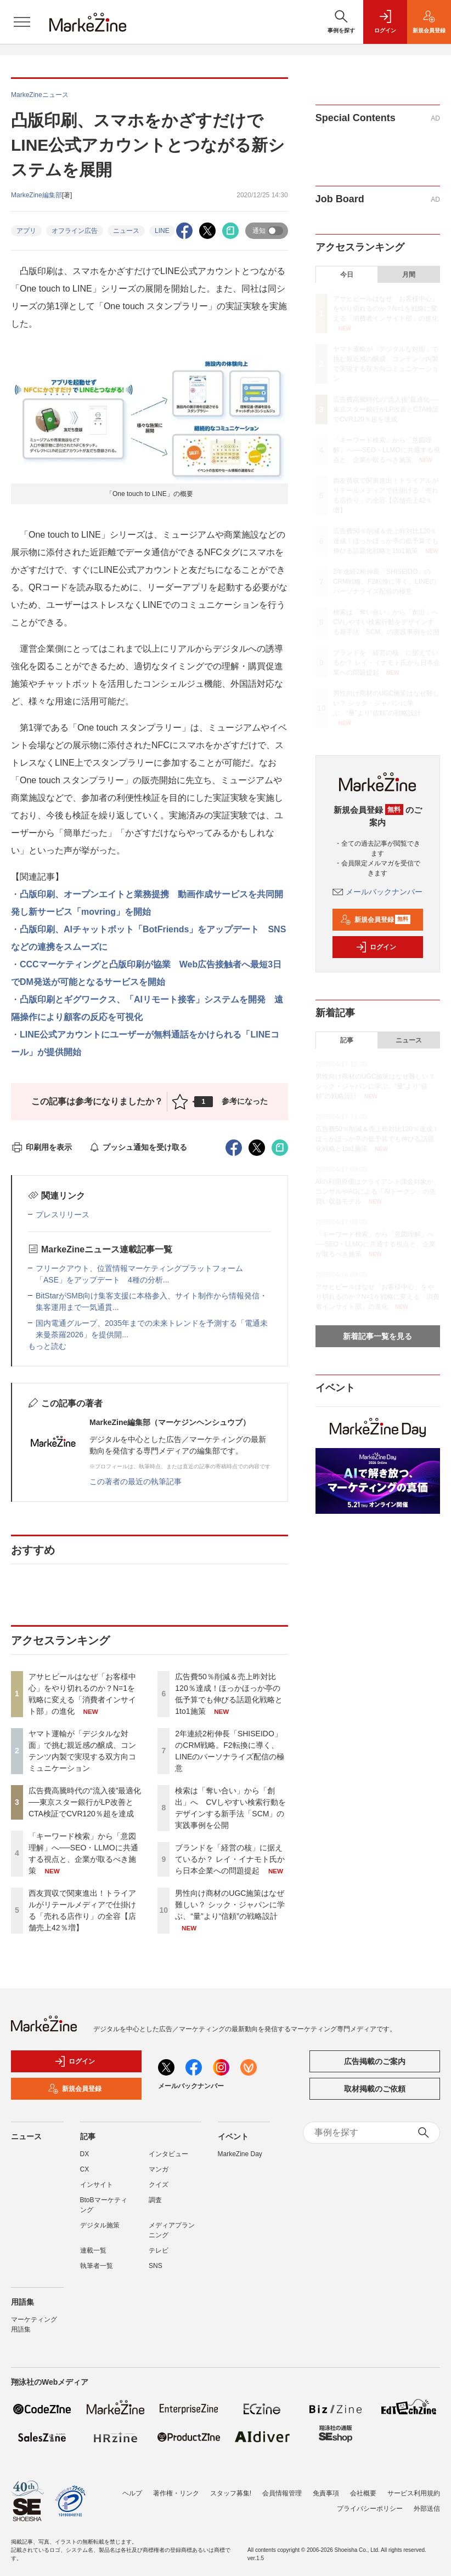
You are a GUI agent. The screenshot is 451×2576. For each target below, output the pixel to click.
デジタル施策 (100, 2225)
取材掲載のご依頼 (374, 2088)
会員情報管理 (282, 2493)
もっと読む (47, 1346)
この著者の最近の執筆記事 (135, 1481)
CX (84, 2169)
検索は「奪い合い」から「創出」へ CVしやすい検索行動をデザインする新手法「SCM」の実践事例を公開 (389, 622)
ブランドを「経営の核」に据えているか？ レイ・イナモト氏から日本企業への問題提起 (230, 1859)
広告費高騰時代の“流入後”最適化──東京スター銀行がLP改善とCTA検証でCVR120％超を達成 (85, 1802)
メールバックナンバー (377, 891)
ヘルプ (132, 2493)
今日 (346, 274)
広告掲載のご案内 (374, 2061)
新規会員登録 (375, 919)
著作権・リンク (176, 2493)
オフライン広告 (75, 231)
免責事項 (326, 2493)
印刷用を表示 (41, 1147)
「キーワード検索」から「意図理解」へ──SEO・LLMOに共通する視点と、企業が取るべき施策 (386, 450)
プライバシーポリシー (370, 2508)
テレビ (158, 2250)
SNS (155, 2266)
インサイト (96, 2185)
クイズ (158, 2185)
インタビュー (168, 2154)
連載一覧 (93, 2250)
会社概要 (363, 2493)
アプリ (26, 231)
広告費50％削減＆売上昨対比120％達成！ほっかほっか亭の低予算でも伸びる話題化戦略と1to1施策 (385, 541)
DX (84, 2154)
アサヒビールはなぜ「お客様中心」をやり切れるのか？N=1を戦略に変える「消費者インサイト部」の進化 (385, 308)
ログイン (376, 947)
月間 (408, 274)
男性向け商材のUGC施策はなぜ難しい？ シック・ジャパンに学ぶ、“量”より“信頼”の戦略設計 (230, 1904)
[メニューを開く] (22, 22)
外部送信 (427, 2508)
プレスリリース (62, 1214)
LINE (162, 231)
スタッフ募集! (230, 2493)
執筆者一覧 (96, 2266)
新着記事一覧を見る (377, 1336)
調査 (155, 2200)
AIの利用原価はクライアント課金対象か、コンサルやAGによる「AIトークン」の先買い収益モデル (377, 1191)
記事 (346, 1040)
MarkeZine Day (240, 2154)
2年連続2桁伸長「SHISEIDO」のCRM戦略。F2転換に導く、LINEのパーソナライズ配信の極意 (384, 581)
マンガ (158, 2169)
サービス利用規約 (413, 2493)
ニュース (126, 231)
